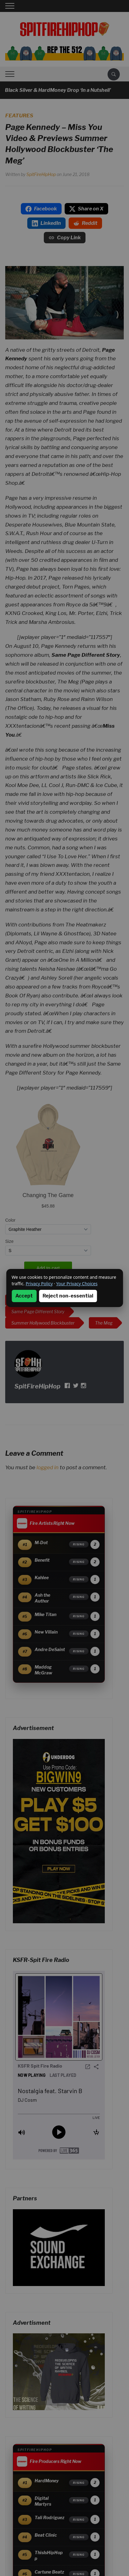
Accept (24, 1296)
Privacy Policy (39, 1283)
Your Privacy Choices (76, 1283)
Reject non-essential (68, 1296)
